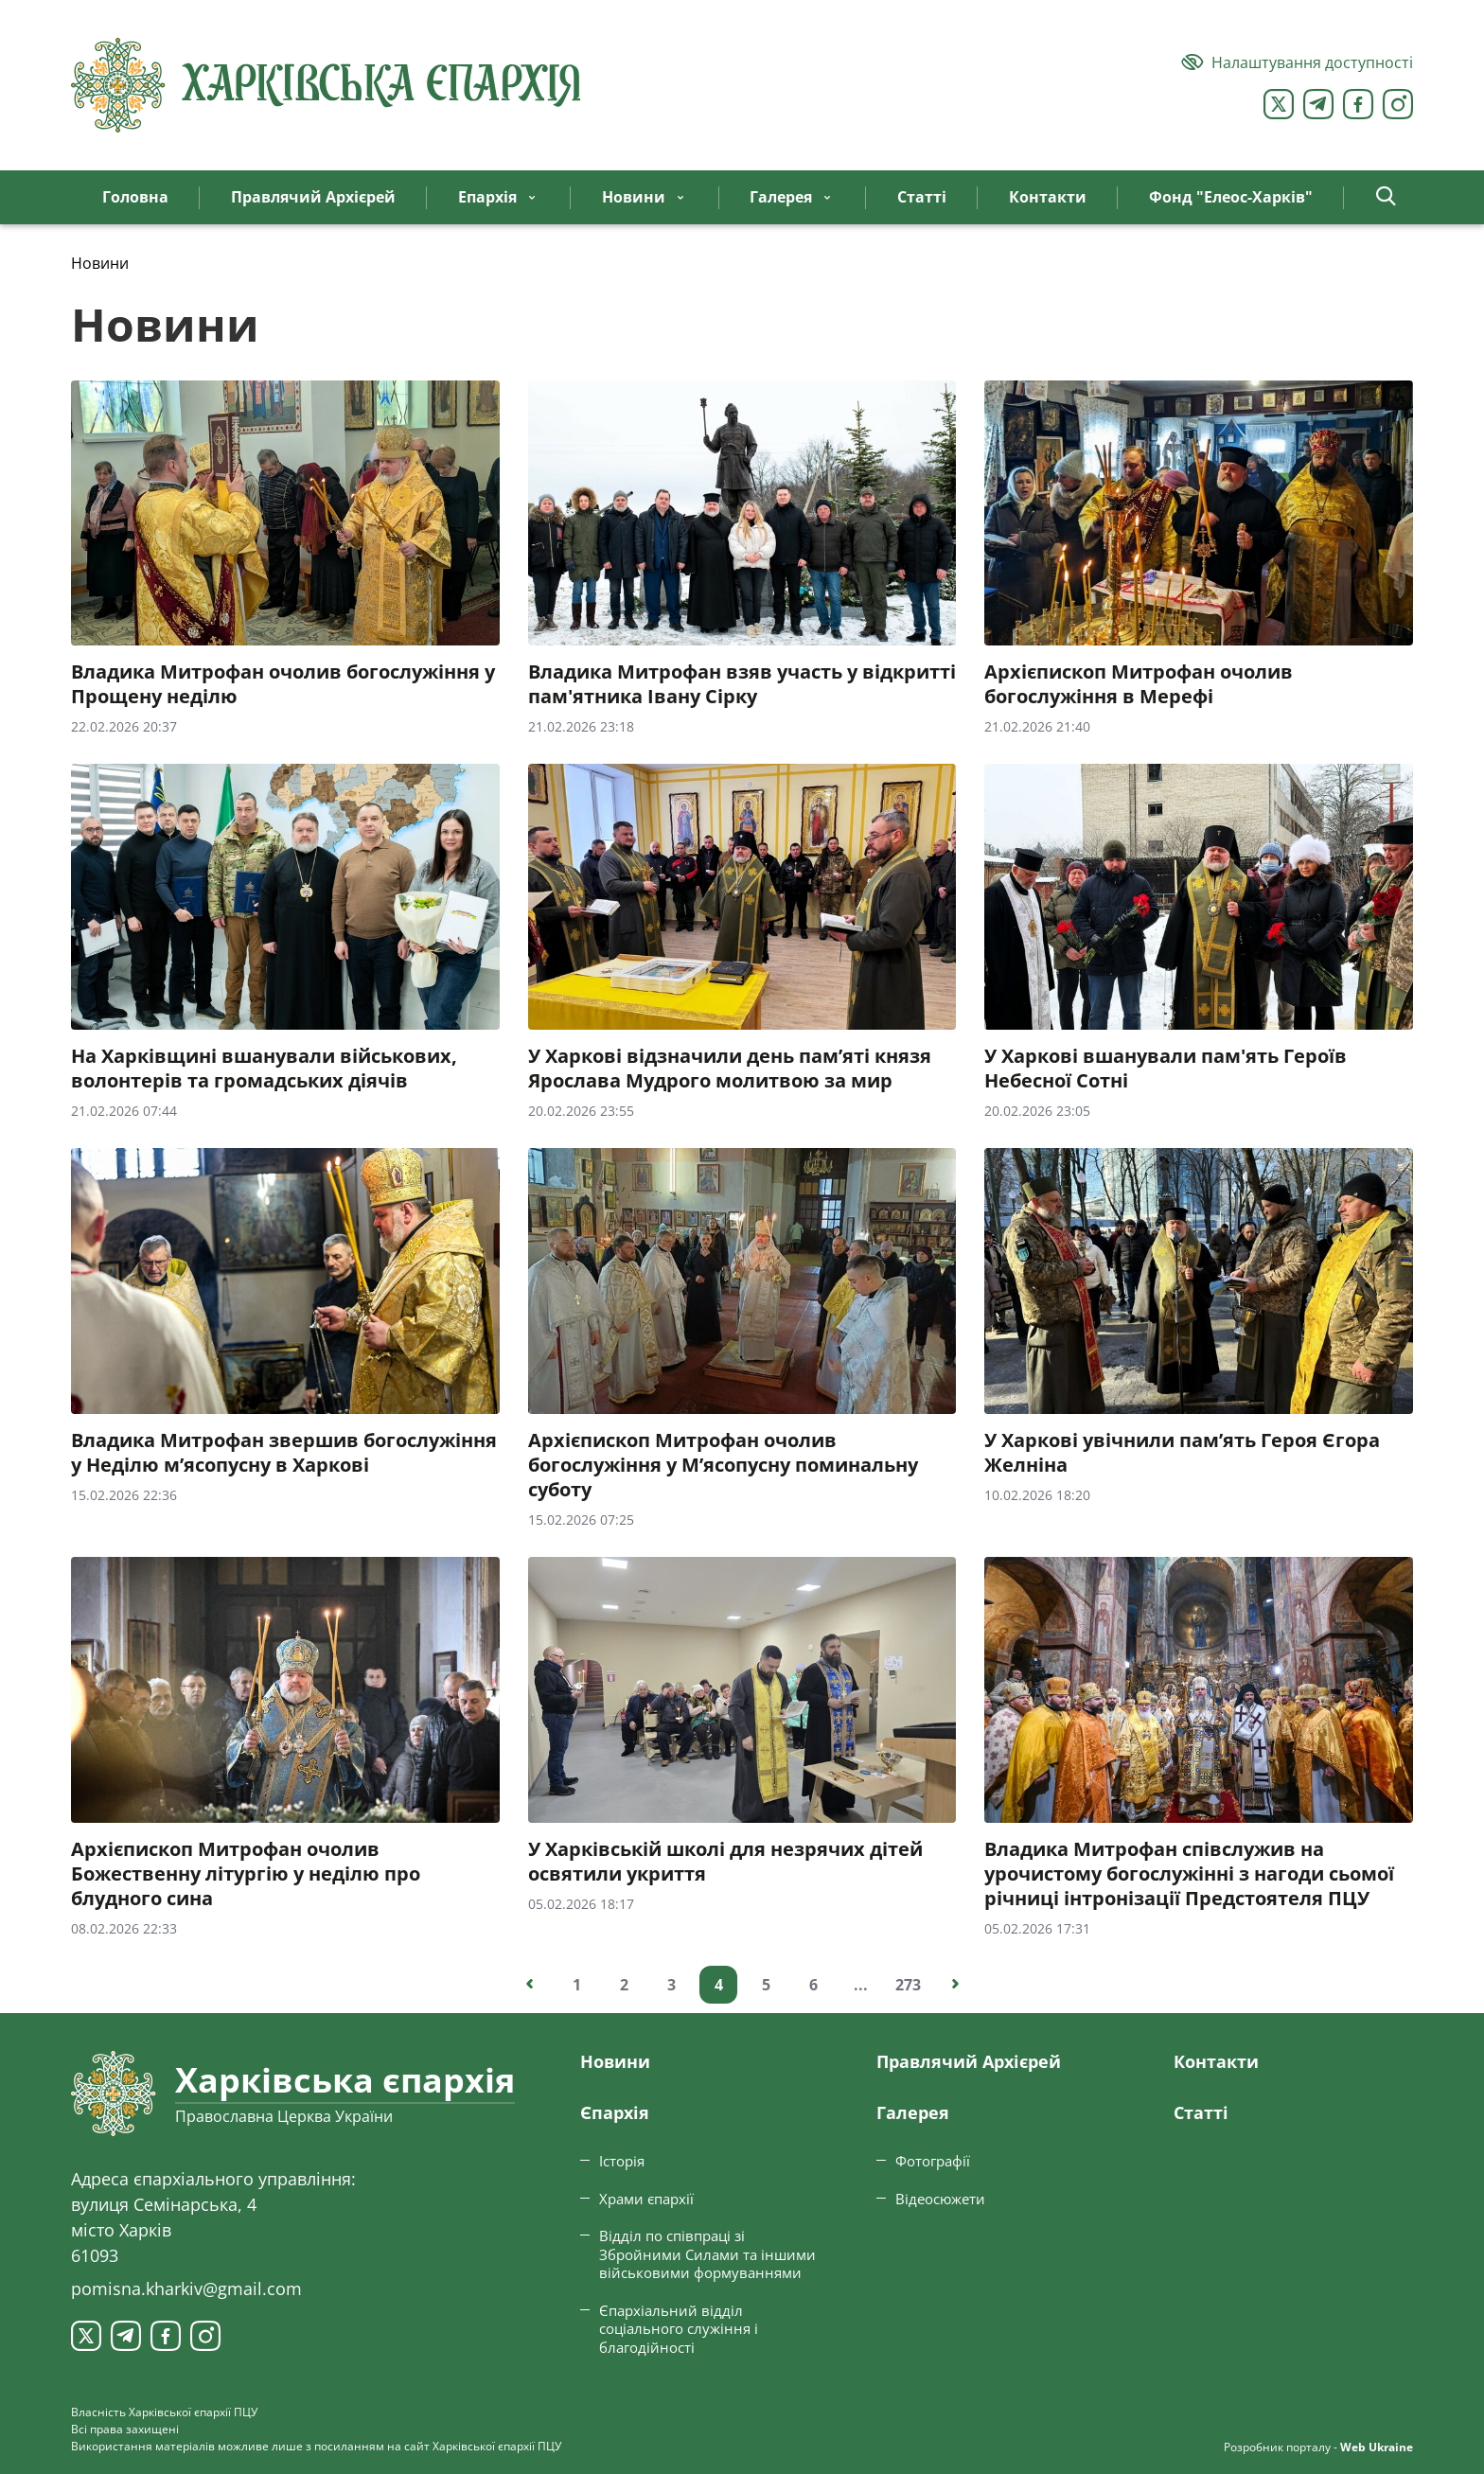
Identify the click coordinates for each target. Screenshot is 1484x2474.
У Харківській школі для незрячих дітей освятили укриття (725, 1861)
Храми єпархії (646, 2198)
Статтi (1201, 2112)
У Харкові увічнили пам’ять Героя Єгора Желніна (1182, 1452)
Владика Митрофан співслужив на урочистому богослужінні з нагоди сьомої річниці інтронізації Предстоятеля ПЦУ (1189, 1874)
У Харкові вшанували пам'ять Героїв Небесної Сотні (1165, 1068)
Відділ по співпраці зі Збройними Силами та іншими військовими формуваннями (707, 2254)
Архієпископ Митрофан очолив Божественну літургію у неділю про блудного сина (245, 1874)
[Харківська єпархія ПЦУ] (326, 85)
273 (908, 1984)
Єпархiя (614, 2112)
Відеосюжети (940, 2198)
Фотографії (932, 2160)
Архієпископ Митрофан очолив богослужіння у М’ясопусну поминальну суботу (723, 1465)
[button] (1386, 197)
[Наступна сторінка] (955, 1985)
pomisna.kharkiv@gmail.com (186, 2288)
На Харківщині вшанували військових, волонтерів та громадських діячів (264, 1068)
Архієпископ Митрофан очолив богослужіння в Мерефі (1138, 684)
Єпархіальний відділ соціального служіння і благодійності (678, 2329)
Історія (622, 2160)
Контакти (1216, 2061)
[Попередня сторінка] (529, 1985)
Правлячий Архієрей (968, 2061)
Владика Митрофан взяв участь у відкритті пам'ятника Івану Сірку (742, 684)
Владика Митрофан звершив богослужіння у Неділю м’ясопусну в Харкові (284, 1452)
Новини (615, 2061)
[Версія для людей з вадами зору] (1297, 62)
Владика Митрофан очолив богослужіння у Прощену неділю (283, 684)
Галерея (912, 2112)
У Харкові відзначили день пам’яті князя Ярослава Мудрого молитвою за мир (729, 1068)
